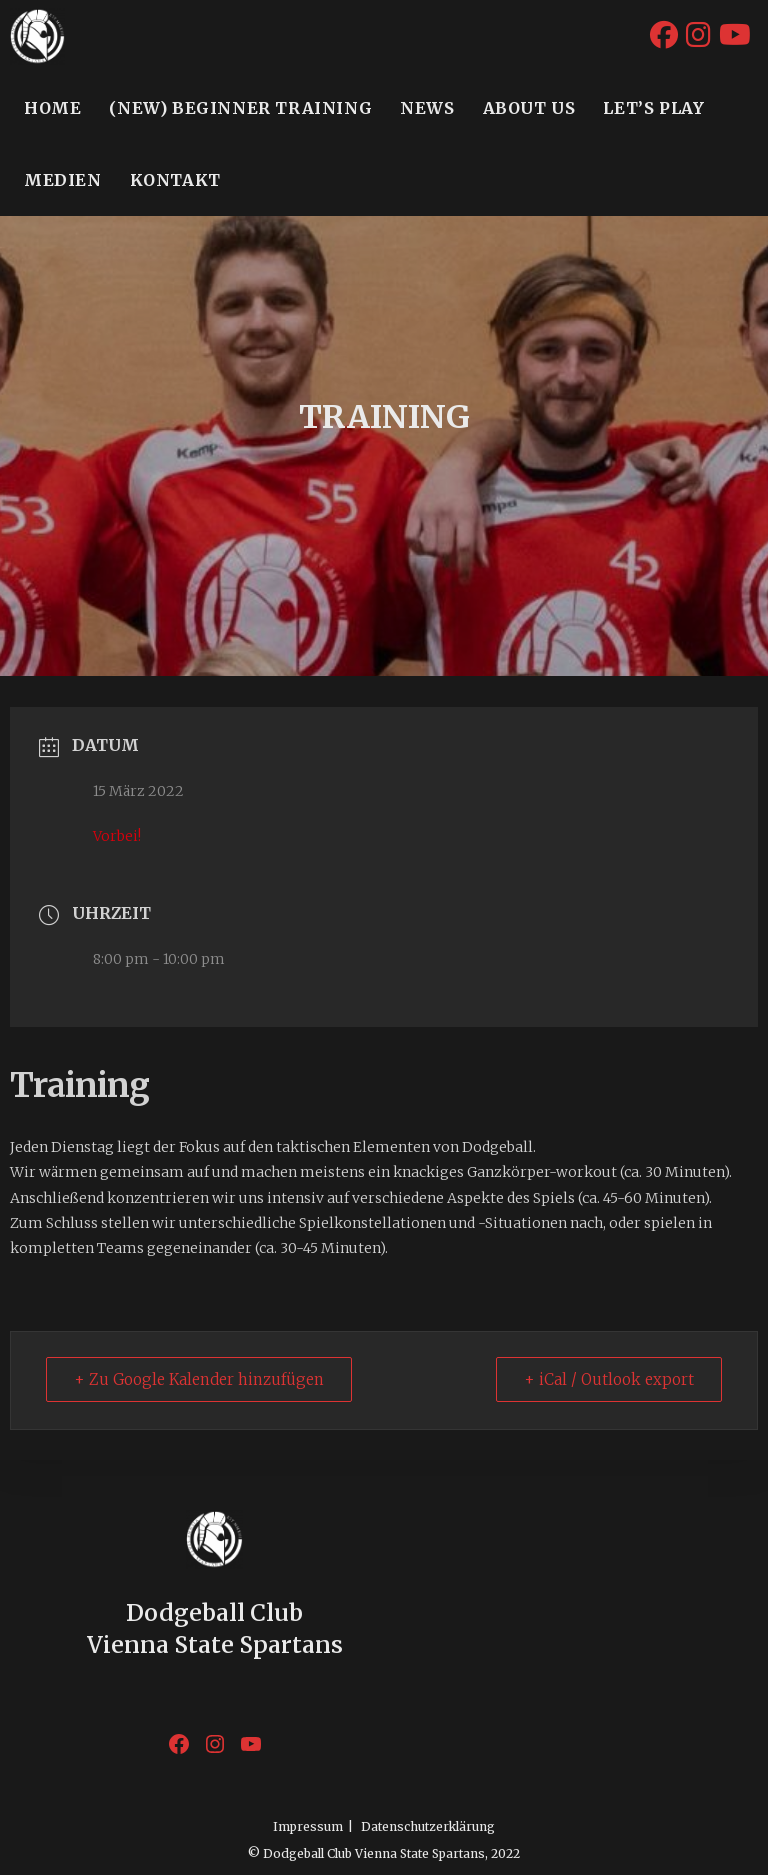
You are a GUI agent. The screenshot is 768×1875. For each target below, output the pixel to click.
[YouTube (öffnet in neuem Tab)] (735, 34)
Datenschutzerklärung (428, 1826)
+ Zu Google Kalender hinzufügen (200, 1380)
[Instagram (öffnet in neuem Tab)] (698, 34)
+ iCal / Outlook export (608, 1380)
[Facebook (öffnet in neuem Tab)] (664, 34)
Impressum (308, 1826)
